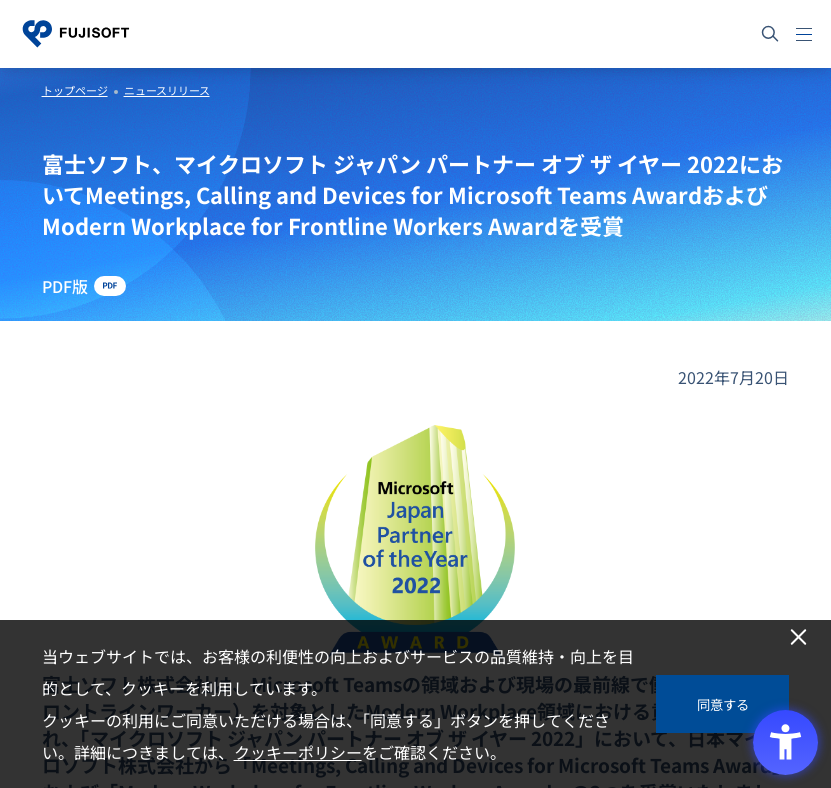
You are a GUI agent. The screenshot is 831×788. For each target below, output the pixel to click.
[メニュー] (804, 34)
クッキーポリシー (298, 752)
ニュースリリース (167, 90)
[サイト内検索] (770, 34)
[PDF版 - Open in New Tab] (84, 286)
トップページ (75, 90)
